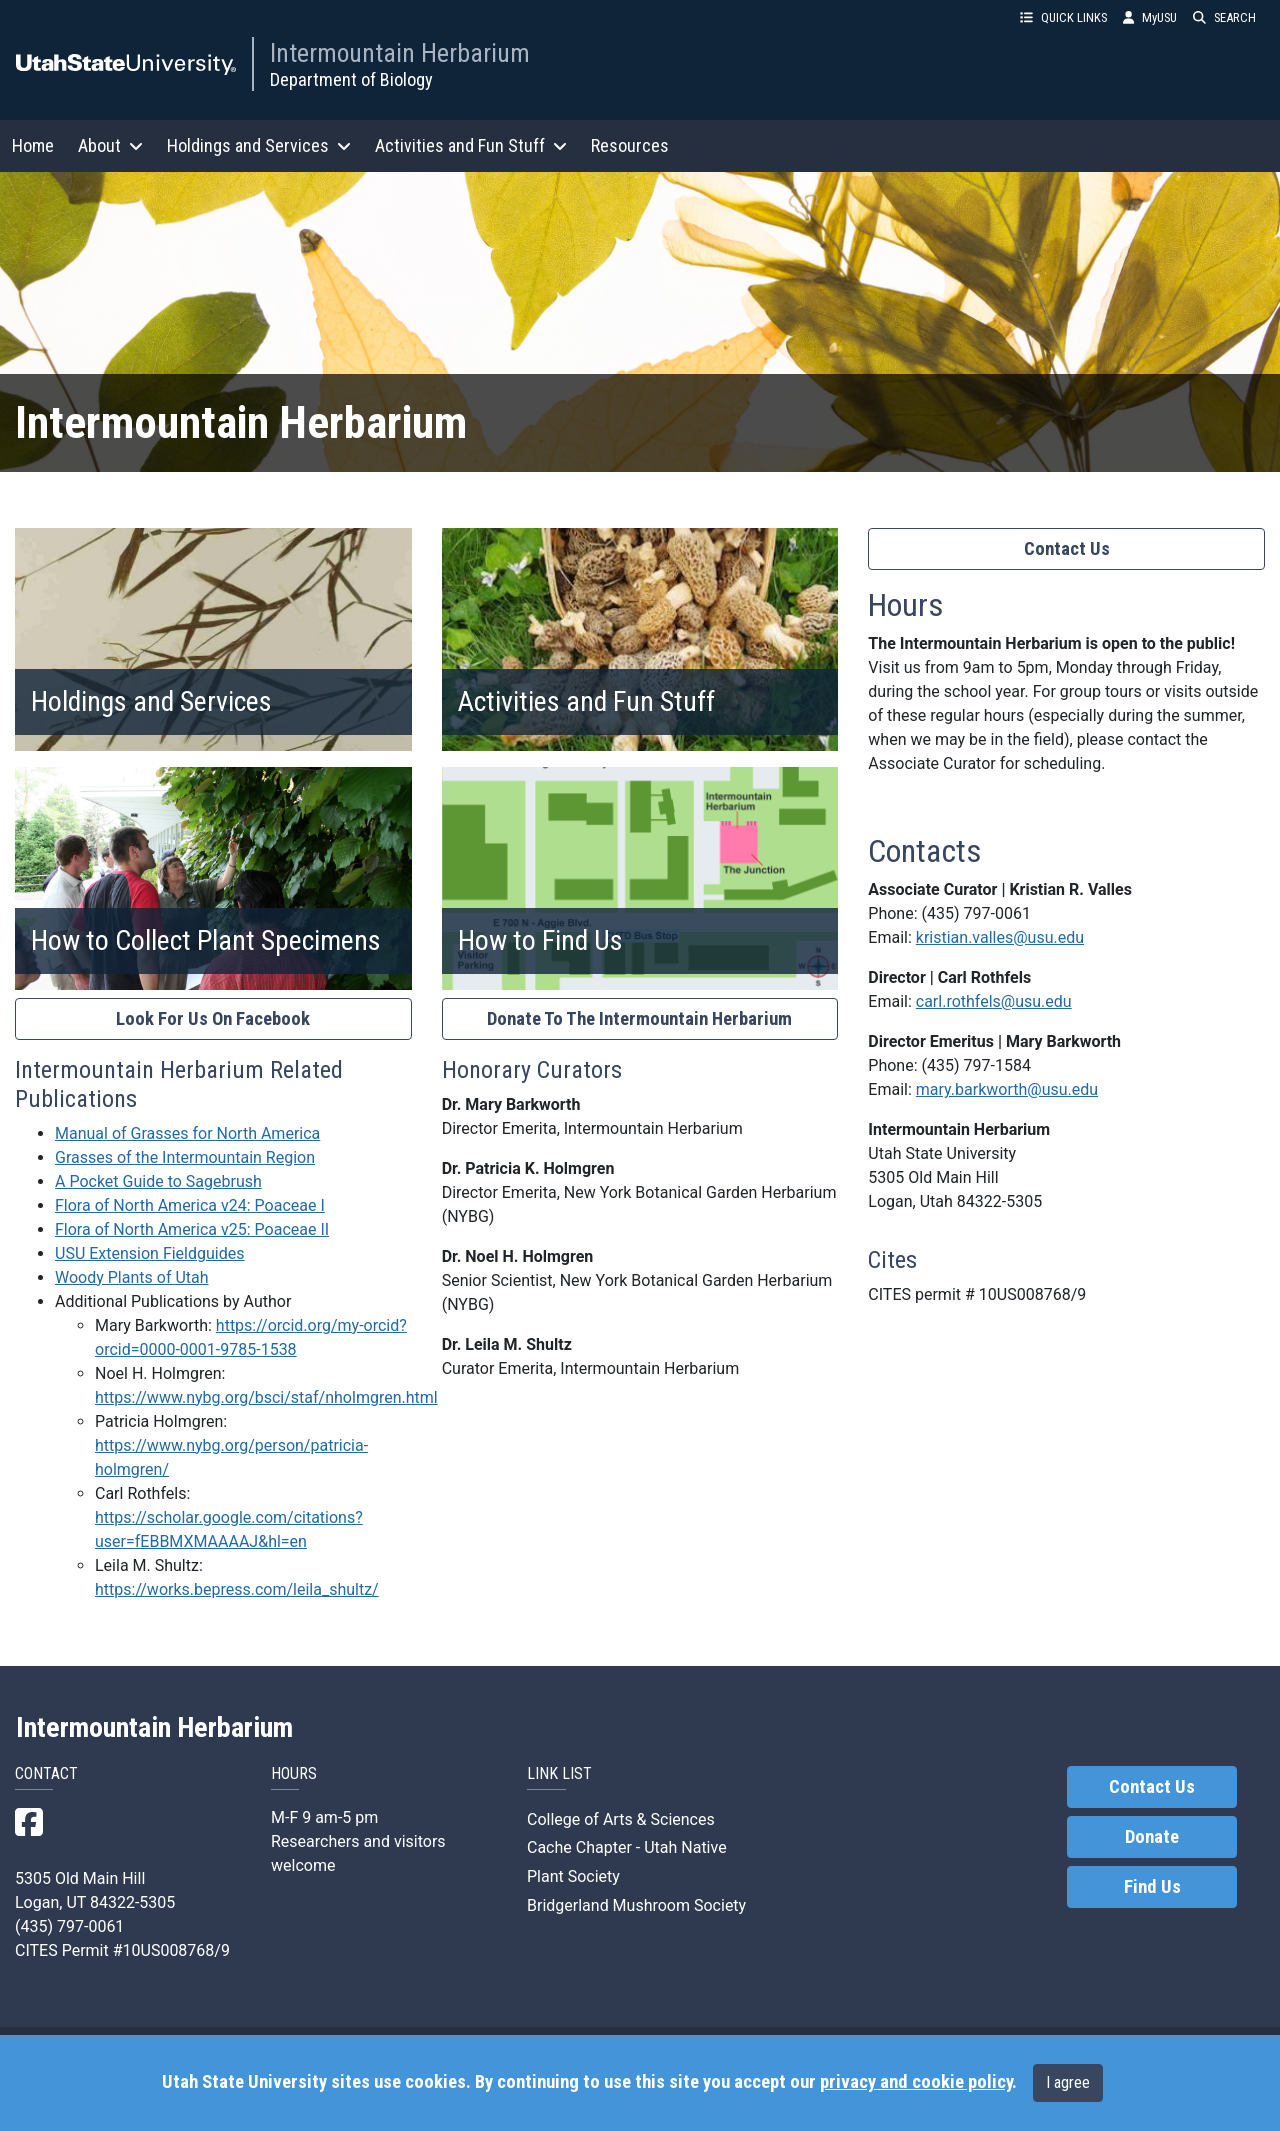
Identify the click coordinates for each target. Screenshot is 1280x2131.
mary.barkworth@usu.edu (1007, 1089)
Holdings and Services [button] (259, 145)
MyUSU (1150, 17)
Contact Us (1067, 549)
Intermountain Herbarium (400, 53)
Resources (630, 145)
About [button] (110, 145)
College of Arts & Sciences (621, 1819)
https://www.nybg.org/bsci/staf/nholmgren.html (266, 1397)
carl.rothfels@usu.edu (994, 1001)
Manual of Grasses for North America (187, 1133)
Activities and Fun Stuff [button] (471, 145)
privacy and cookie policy (916, 2082)
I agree (1068, 2082)
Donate (1152, 1837)
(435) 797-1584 (976, 1065)
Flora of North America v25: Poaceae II (192, 1229)
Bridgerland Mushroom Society (636, 1905)
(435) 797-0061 (976, 913)
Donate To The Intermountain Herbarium (639, 1019)
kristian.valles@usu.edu (1000, 937)
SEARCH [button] (1224, 17)
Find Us (1152, 1887)
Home (33, 145)
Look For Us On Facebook (213, 1019)
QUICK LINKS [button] (1063, 17)
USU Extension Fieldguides (149, 1253)
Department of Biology (351, 79)
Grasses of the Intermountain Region (185, 1157)
